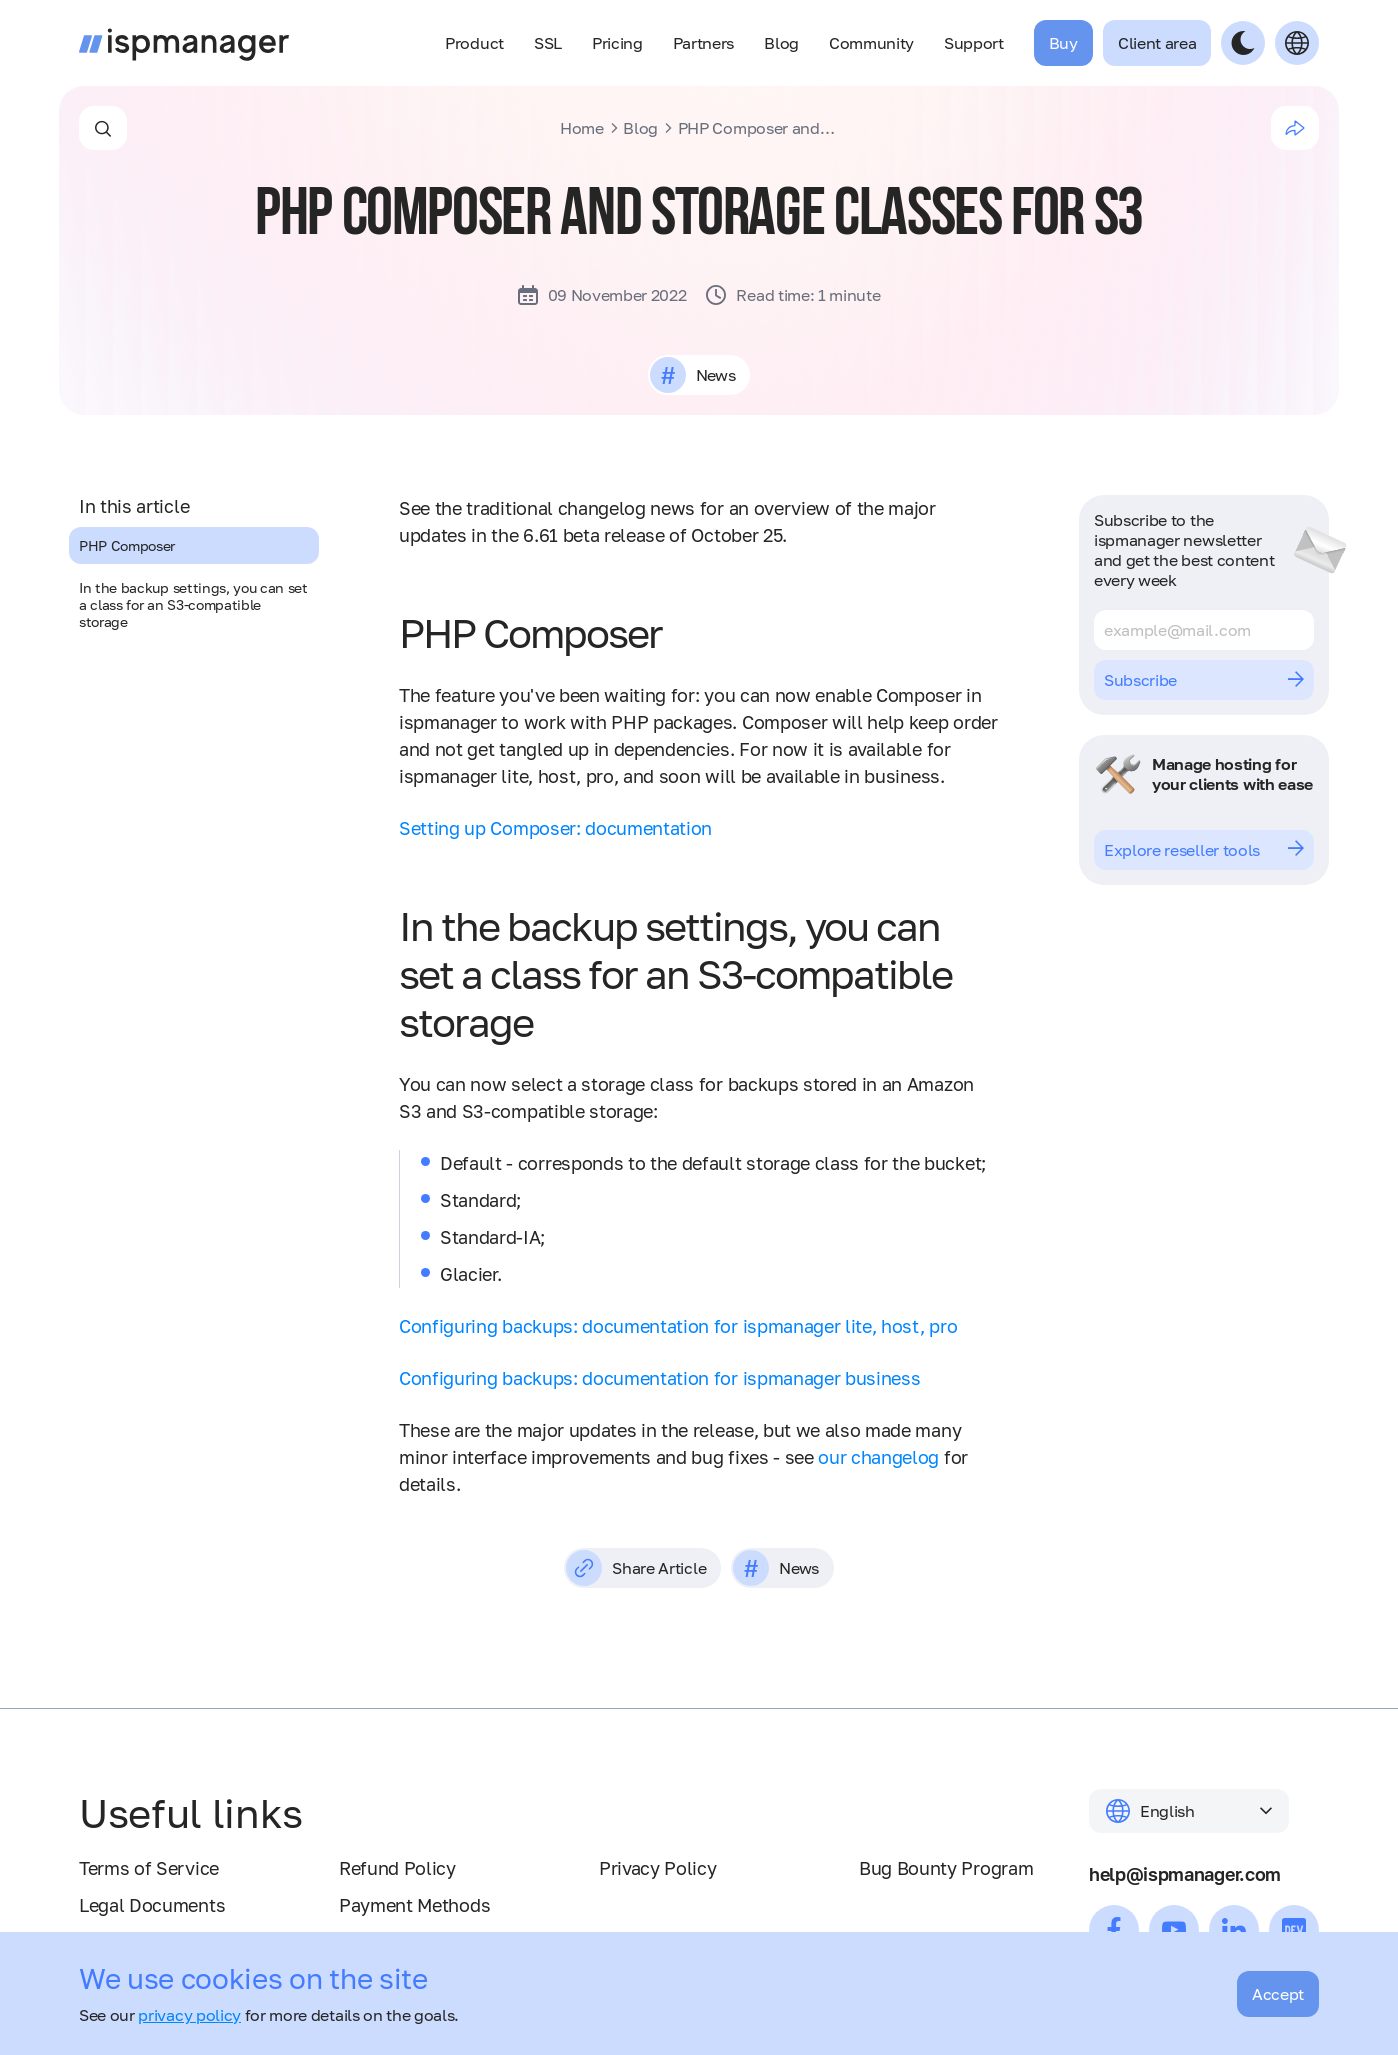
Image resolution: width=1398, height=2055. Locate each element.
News (715, 375)
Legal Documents (152, 1905)
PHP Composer (127, 545)
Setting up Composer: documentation (555, 828)
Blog (781, 43)
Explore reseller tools (1204, 850)
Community (871, 43)
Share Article (636, 1568)
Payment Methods (414, 1905)
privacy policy (189, 2015)
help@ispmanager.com (1185, 1874)
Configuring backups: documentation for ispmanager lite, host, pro (678, 1326)
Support (974, 43)
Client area (1157, 43)
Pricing (617, 43)
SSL (548, 43)
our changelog (878, 1457)
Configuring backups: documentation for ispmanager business (659, 1378)
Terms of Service (149, 1868)
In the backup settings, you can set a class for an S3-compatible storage (193, 604)
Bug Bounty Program (946, 1868)
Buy (1063, 43)
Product (474, 43)
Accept (1278, 1994)
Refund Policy (397, 1868)
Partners (703, 43)
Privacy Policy (658, 1868)
